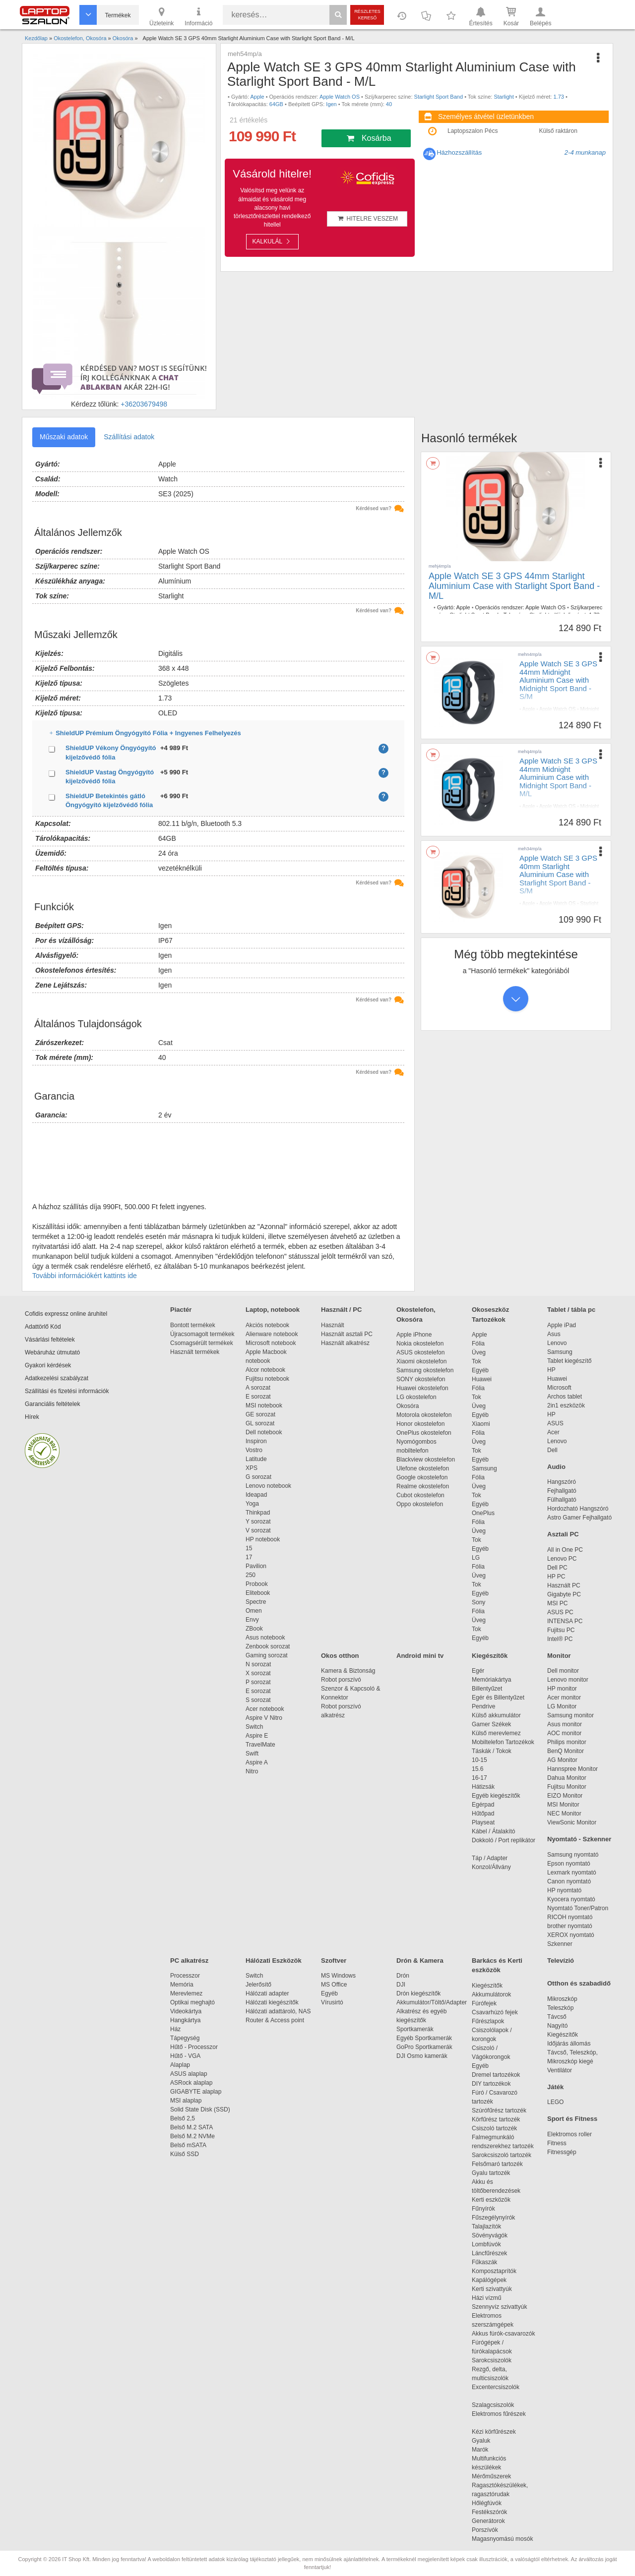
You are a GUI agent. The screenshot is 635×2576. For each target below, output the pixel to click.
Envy (252, 1619)
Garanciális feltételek (52, 1404)
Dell (552, 1450)
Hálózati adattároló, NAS (278, 2011)
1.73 (558, 97)
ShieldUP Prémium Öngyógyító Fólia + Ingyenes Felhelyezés (229, 733)
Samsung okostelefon (424, 1370)
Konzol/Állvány (491, 1867)
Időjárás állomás (568, 2043)
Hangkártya (185, 2020)
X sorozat (258, 1673)
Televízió (560, 1960)
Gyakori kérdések (48, 1365)
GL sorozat (260, 1423)
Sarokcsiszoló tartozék (501, 2155)
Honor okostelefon (420, 1423)
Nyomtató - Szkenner (579, 1839)
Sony (478, 1602)
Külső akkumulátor (496, 1715)
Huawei (482, 1379)
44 (539, 722)
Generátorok (488, 2520)
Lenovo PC (561, 1558)
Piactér (180, 1309)
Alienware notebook (272, 1334)
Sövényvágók (494, 2235)
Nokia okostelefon (420, 1343)
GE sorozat (262, 1414)
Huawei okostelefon (422, 1388)
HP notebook (263, 1539)
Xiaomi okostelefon (421, 1361)
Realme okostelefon (422, 1486)
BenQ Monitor (565, 1751)
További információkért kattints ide (84, 1276)
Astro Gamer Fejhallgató (579, 1517)
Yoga (252, 1503)
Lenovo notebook (268, 1485)
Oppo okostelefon (419, 1504)
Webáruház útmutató (52, 1352)
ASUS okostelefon (420, 1352)
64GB (276, 104)
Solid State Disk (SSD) (200, 2109)
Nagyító (557, 2025)
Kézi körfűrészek (499, 2431)
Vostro (254, 1450)
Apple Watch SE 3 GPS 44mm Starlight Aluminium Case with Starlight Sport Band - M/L (514, 586)
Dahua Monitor (566, 1777)
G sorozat (258, 1476)
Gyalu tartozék (491, 2172)
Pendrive (483, 1706)
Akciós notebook (267, 1325)
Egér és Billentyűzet (498, 1697)
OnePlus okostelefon (423, 1432)
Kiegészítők (490, 1655)
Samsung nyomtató (572, 1854)
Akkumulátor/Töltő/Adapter (431, 2002)
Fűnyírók (483, 2208)
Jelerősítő (258, 1984)
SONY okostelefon (420, 1379)
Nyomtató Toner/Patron (577, 1908)
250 (250, 1575)
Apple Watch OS (339, 97)
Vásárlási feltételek (50, 1339)
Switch (254, 1726)
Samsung (484, 1468)
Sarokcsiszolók (495, 2360)
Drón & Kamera (420, 1960)
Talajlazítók (486, 2226)
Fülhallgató (561, 1499)
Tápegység (184, 2038)
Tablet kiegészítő (569, 1360)
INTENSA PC (564, 1621)
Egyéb (480, 1370)
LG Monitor (561, 1706)
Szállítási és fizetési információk (67, 1391)
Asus (554, 1334)
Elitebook (258, 1592)
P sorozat (258, 1682)
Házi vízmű (486, 2297)
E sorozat (258, 1396)
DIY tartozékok (491, 2083)
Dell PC (557, 1567)
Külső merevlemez (496, 1733)
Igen (331, 104)
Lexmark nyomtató (571, 1872)
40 (389, 104)
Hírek (32, 1416)
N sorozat (258, 1664)
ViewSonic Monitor (571, 1822)
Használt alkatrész (345, 1343)
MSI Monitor (563, 1804)
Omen (254, 1610)
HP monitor (562, 1688)
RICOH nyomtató (569, 1917)
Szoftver (333, 1960)
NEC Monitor (564, 1813)
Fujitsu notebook (267, 1378)
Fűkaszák (484, 2262)
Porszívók (485, 2529)
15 (249, 1548)
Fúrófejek (489, 2003)
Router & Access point (275, 2020)
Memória (181, 1984)
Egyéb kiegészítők (496, 1795)
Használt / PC (341, 1309)
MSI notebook (264, 1405)
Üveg (479, 1352)
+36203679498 (144, 404)
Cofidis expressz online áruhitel (66, 1313)
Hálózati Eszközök (274, 1960)
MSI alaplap (185, 2100)
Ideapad (256, 1494)
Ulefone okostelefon (422, 1468)
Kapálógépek (489, 2280)
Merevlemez (186, 1993)
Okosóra (407, 1406)
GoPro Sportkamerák (424, 2047)
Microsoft (559, 1387)
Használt (332, 1325)
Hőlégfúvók (487, 2503)
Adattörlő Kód (43, 1326)
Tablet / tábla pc (571, 1309)
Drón (402, 1975)
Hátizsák (483, 1786)
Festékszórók (489, 2512)
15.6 (477, 1768)
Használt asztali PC (347, 1334)
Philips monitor (566, 1742)
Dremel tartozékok (501, 2074)
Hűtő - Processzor (194, 2047)
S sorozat (258, 1700)
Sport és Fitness (572, 2118)
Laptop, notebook (273, 1309)
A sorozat (258, 1387)
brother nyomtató (569, 1926)
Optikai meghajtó (192, 2002)
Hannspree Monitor (572, 1768)
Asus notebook (265, 1637)
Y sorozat (258, 1521)
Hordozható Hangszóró (577, 1508)
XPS (251, 1467)
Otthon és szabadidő (579, 1983)
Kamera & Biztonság (348, 1670)
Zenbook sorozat (268, 1646)
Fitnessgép (561, 2152)
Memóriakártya (491, 1679)
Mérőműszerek (491, 2476)
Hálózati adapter (267, 1993)
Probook (257, 1584)
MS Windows (338, 1975)
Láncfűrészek (494, 2253)
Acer (553, 1432)
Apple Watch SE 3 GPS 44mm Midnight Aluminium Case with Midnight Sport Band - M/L (558, 777)
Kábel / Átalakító (495, 1831)
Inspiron (256, 1441)
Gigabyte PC (564, 1594)
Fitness (557, 2143)
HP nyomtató (564, 1890)
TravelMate (262, 1744)
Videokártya (185, 2011)
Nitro (252, 1771)
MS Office (334, 1984)
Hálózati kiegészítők (272, 2002)
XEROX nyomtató (570, 1935)
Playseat (483, 1822)
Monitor (559, 1655)
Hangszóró (561, 1481)
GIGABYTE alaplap (197, 2091)
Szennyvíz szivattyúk (499, 2306)
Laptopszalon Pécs (472, 130)
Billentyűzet (487, 1688)
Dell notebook (264, 1432)
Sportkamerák (415, 2029)
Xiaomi (481, 1423)
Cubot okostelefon (420, 1495)
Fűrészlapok (493, 2021)
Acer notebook (265, 1708)
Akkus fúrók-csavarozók (503, 2333)
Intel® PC (560, 1639)
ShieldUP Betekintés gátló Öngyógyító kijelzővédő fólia (109, 800)
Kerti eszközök (491, 2199)
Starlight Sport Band (438, 97)
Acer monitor (564, 1697)
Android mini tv (420, 1655)
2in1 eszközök (566, 1405)
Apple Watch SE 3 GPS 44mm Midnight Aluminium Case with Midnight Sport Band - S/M (558, 680)
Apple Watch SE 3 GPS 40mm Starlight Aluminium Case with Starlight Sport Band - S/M (558, 874)
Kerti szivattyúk (492, 2288)
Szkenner (559, 1943)
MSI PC (557, 1603)
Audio (556, 1466)
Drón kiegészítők (418, 1993)
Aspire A (257, 1762)
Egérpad (483, 1804)
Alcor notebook (265, 1369)
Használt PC (563, 1585)
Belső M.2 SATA (191, 2127)
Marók (487, 2449)
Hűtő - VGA (185, 2055)
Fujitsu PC (560, 1630)
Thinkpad (258, 1512)
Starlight (503, 97)
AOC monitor (564, 1733)
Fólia (478, 1343)
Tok (476, 1361)
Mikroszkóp (562, 1998)
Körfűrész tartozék (496, 2119)
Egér (478, 1670)
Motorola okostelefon (423, 1414)
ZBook (254, 1628)
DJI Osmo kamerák (423, 2055)
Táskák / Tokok (491, 1751)
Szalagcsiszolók (493, 2404)
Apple (257, 97)
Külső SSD (184, 2154)
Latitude (256, 1459)
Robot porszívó (341, 1679)
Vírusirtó (332, 2002)
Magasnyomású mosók (502, 2538)
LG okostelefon (416, 1397)
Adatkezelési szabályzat (56, 1378)
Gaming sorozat (268, 1655)
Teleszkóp (560, 2007)
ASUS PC (560, 1612)
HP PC (556, 1576)
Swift (252, 1753)
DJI (400, 1984)
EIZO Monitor (564, 1795)
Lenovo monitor (567, 1679)
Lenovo (557, 1343)
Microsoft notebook (271, 1343)
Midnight (558, 715)
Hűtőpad (483, 1813)
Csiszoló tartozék (494, 2128)
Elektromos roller (569, 2134)
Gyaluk (492, 2440)
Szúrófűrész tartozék (499, 2110)
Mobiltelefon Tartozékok (503, 1742)
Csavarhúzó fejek (500, 2012)
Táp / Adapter (490, 1858)
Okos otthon (340, 1655)
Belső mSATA (189, 2145)
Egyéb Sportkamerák (425, 2038)
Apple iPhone (414, 1334)
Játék (555, 2087)
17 (249, 1557)
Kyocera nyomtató (571, 1899)
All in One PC (565, 1549)
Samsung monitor (570, 1715)
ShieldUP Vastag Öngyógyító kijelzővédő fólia (109, 776)
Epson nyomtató (568, 1863)
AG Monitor (562, 1759)
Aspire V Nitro (266, 1717)
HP (551, 1369)
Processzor (185, 1975)
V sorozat (258, 1530)
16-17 (479, 1777)
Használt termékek (194, 1351)
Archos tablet (564, 1396)
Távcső (557, 2016)
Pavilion (256, 1566)
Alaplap (180, 2064)
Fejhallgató (561, 1490)
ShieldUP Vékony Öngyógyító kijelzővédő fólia (110, 752)
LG (476, 1557)
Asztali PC (563, 1534)
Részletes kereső (367, 14)
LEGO (555, 2102)
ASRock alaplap (193, 2082)
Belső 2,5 (182, 2118)
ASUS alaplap (190, 2073)
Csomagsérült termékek (201, 1343)
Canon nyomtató (569, 1881)
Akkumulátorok (496, 1994)
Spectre (256, 1601)
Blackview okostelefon (425, 1459)
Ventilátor (559, 2070)
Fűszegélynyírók (496, 2217)
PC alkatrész (189, 1960)
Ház (175, 2029)
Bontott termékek (192, 1325)
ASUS (555, 1423)
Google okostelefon (421, 1477)
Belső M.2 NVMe (194, 2136)
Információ (198, 16)
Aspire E (257, 1735)
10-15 (479, 1759)
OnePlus (483, 1513)
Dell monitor (563, 1670)
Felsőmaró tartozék (497, 2164)
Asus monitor (564, 1724)
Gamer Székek (491, 1724)
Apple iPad (561, 1325)
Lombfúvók (486, 2244)
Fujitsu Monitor (566, 1786)
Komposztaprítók (494, 2271)
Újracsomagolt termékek (202, 1334)
